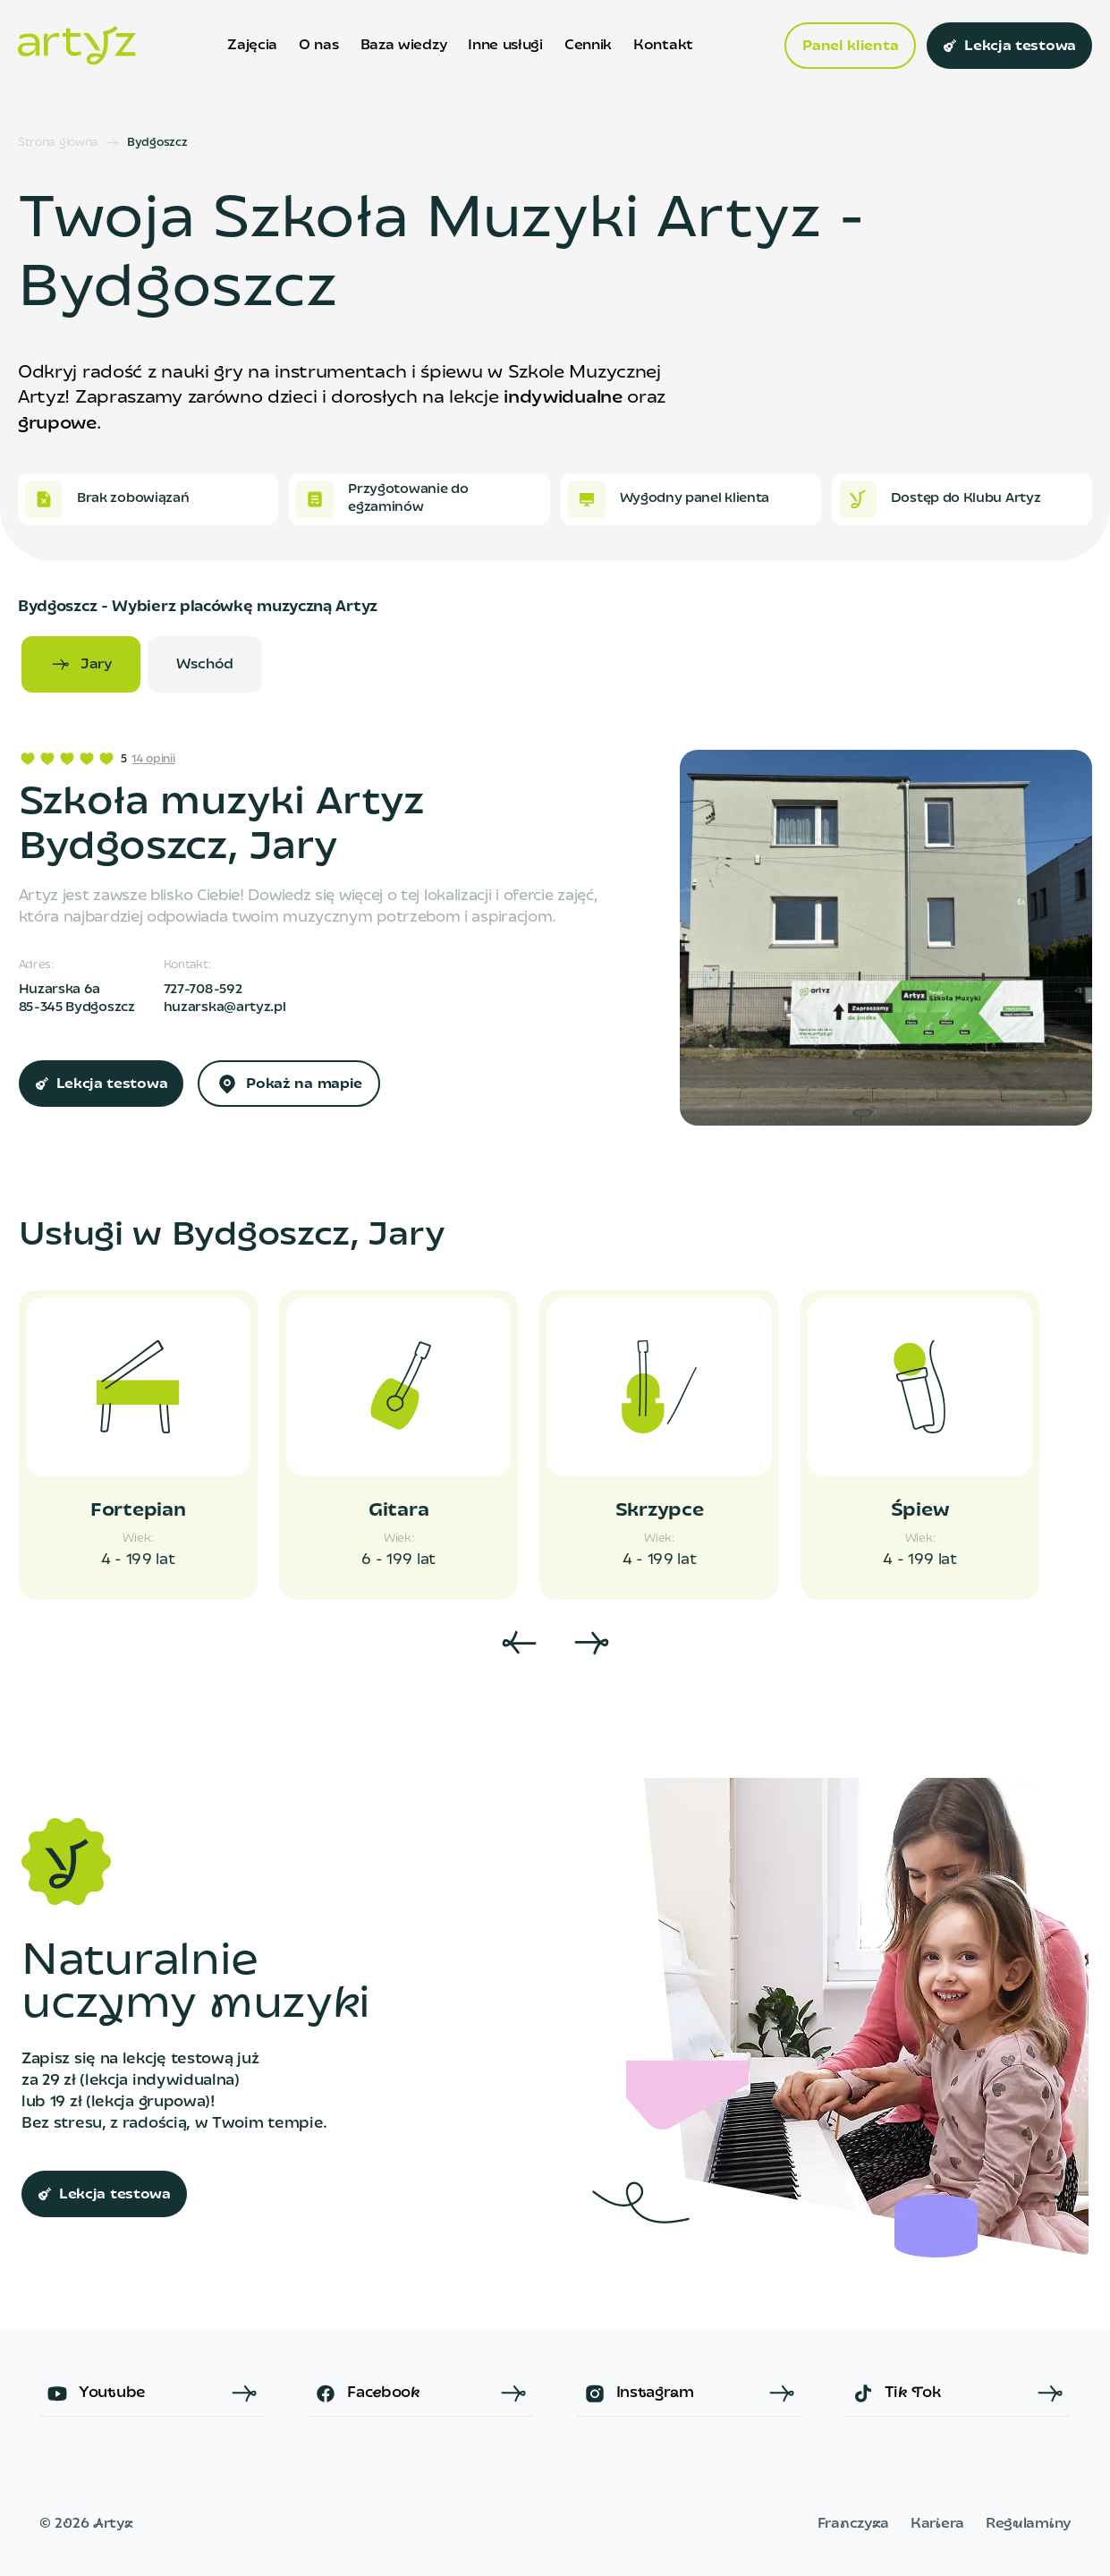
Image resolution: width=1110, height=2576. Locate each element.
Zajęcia (252, 46)
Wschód (204, 665)
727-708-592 (203, 990)
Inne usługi (505, 46)
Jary (81, 665)
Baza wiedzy (403, 46)
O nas (318, 46)
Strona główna (58, 143)
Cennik (588, 46)
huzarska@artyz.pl (225, 1007)
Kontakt (663, 46)
